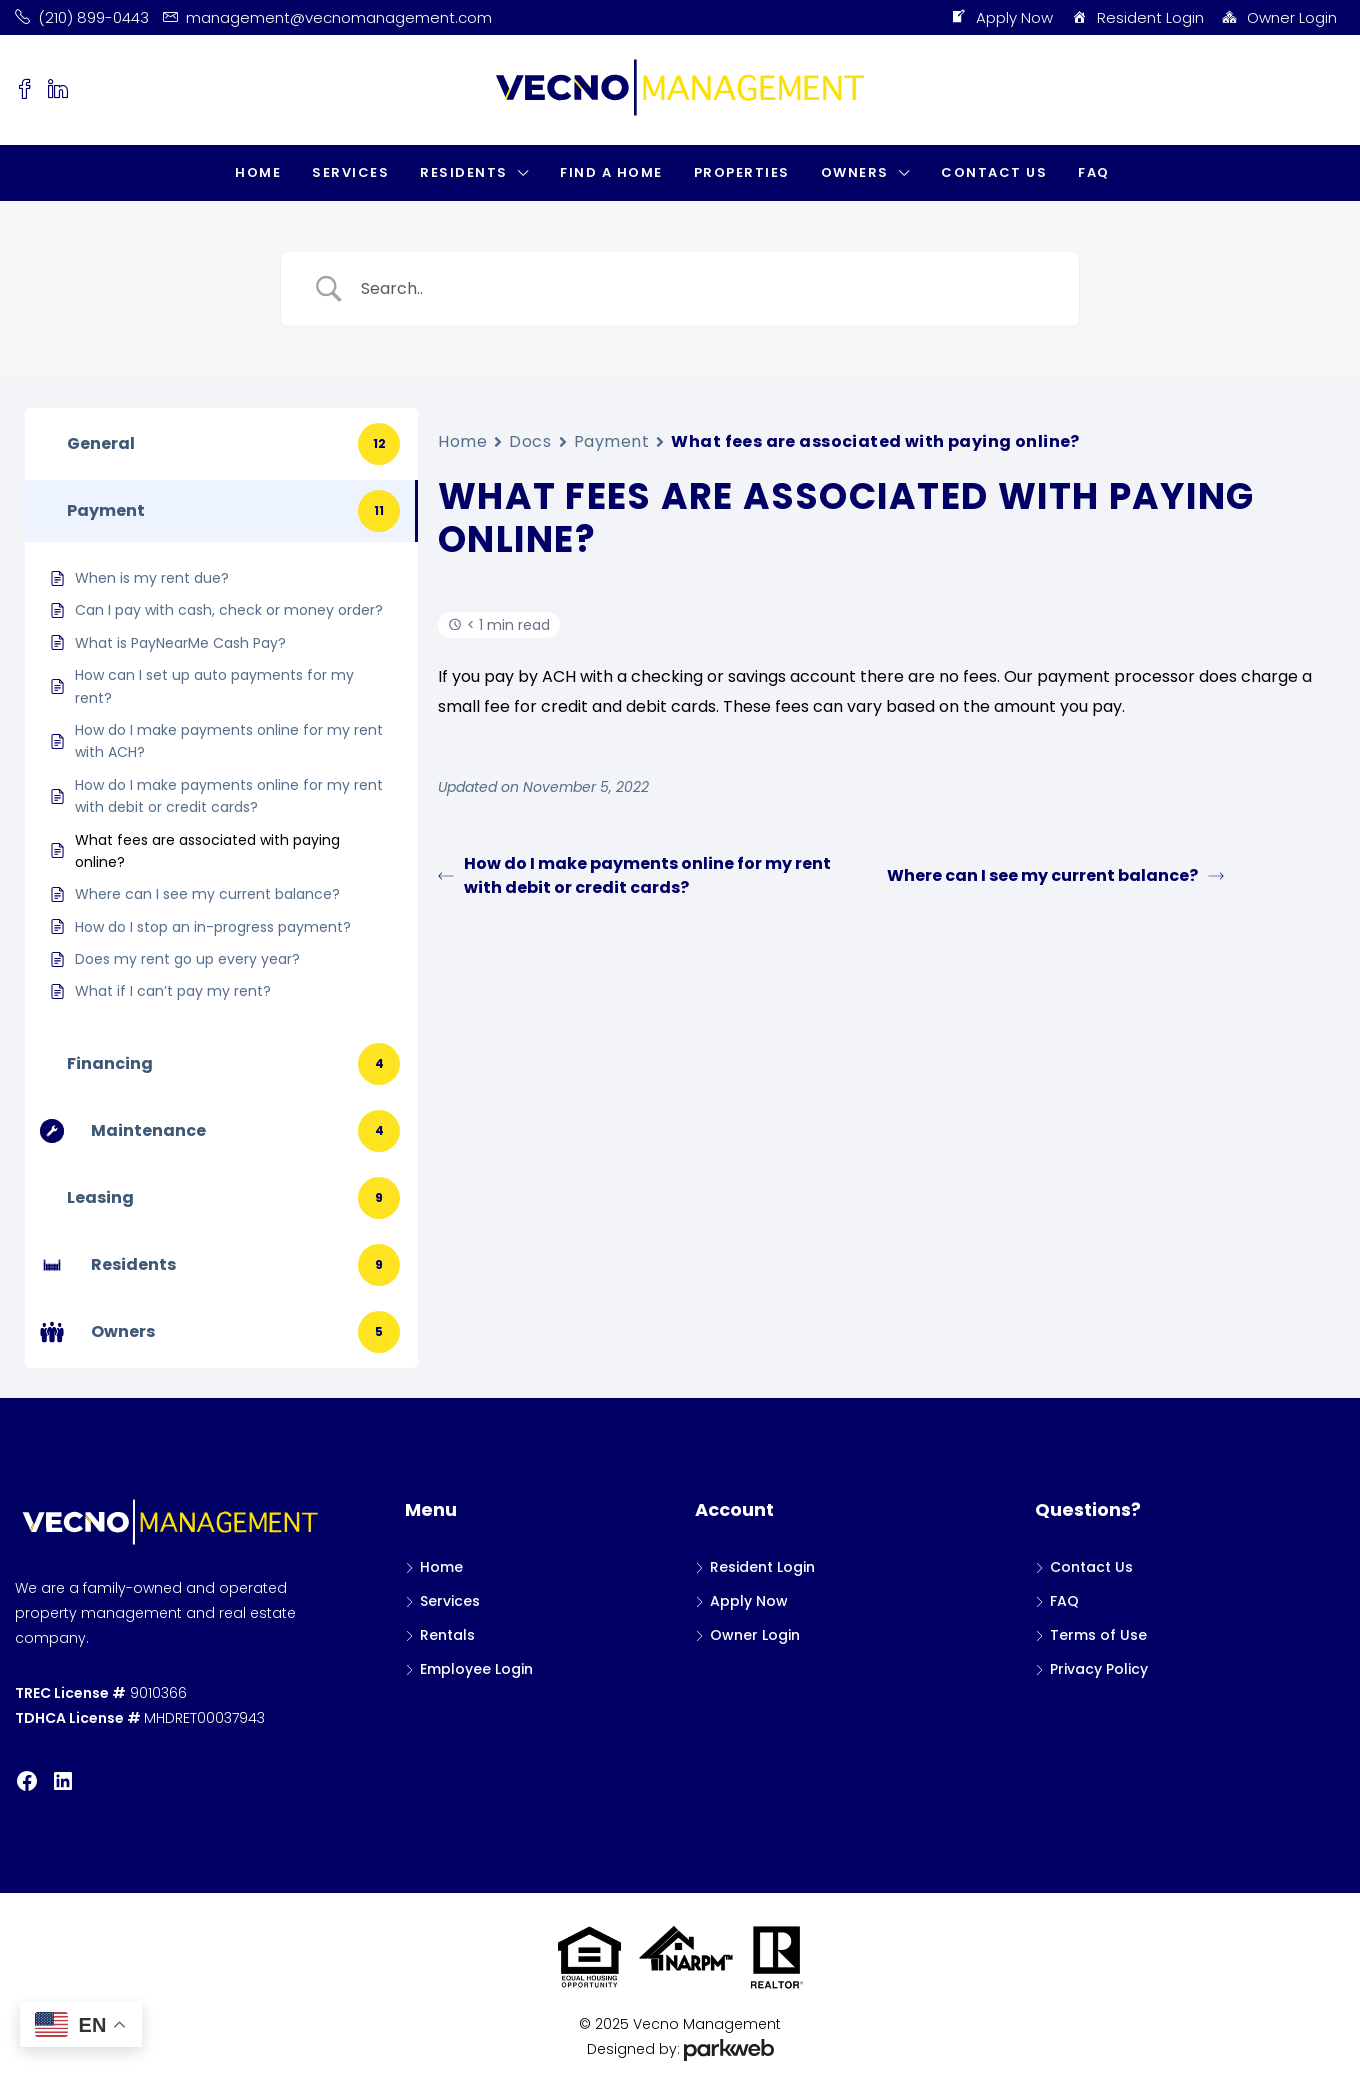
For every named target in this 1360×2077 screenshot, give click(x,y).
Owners (855, 172)
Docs (530, 441)
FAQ (1094, 172)
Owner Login (1279, 18)
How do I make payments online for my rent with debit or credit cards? (634, 875)
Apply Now (1001, 18)
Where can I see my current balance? (1055, 875)
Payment (612, 441)
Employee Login (476, 1669)
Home (258, 172)
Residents (464, 172)
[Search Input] (705, 289)
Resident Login (1136, 18)
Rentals (447, 1635)
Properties (742, 172)
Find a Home (611, 172)
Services (350, 172)
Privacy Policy (1099, 1669)
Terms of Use (1098, 1635)
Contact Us (994, 172)
